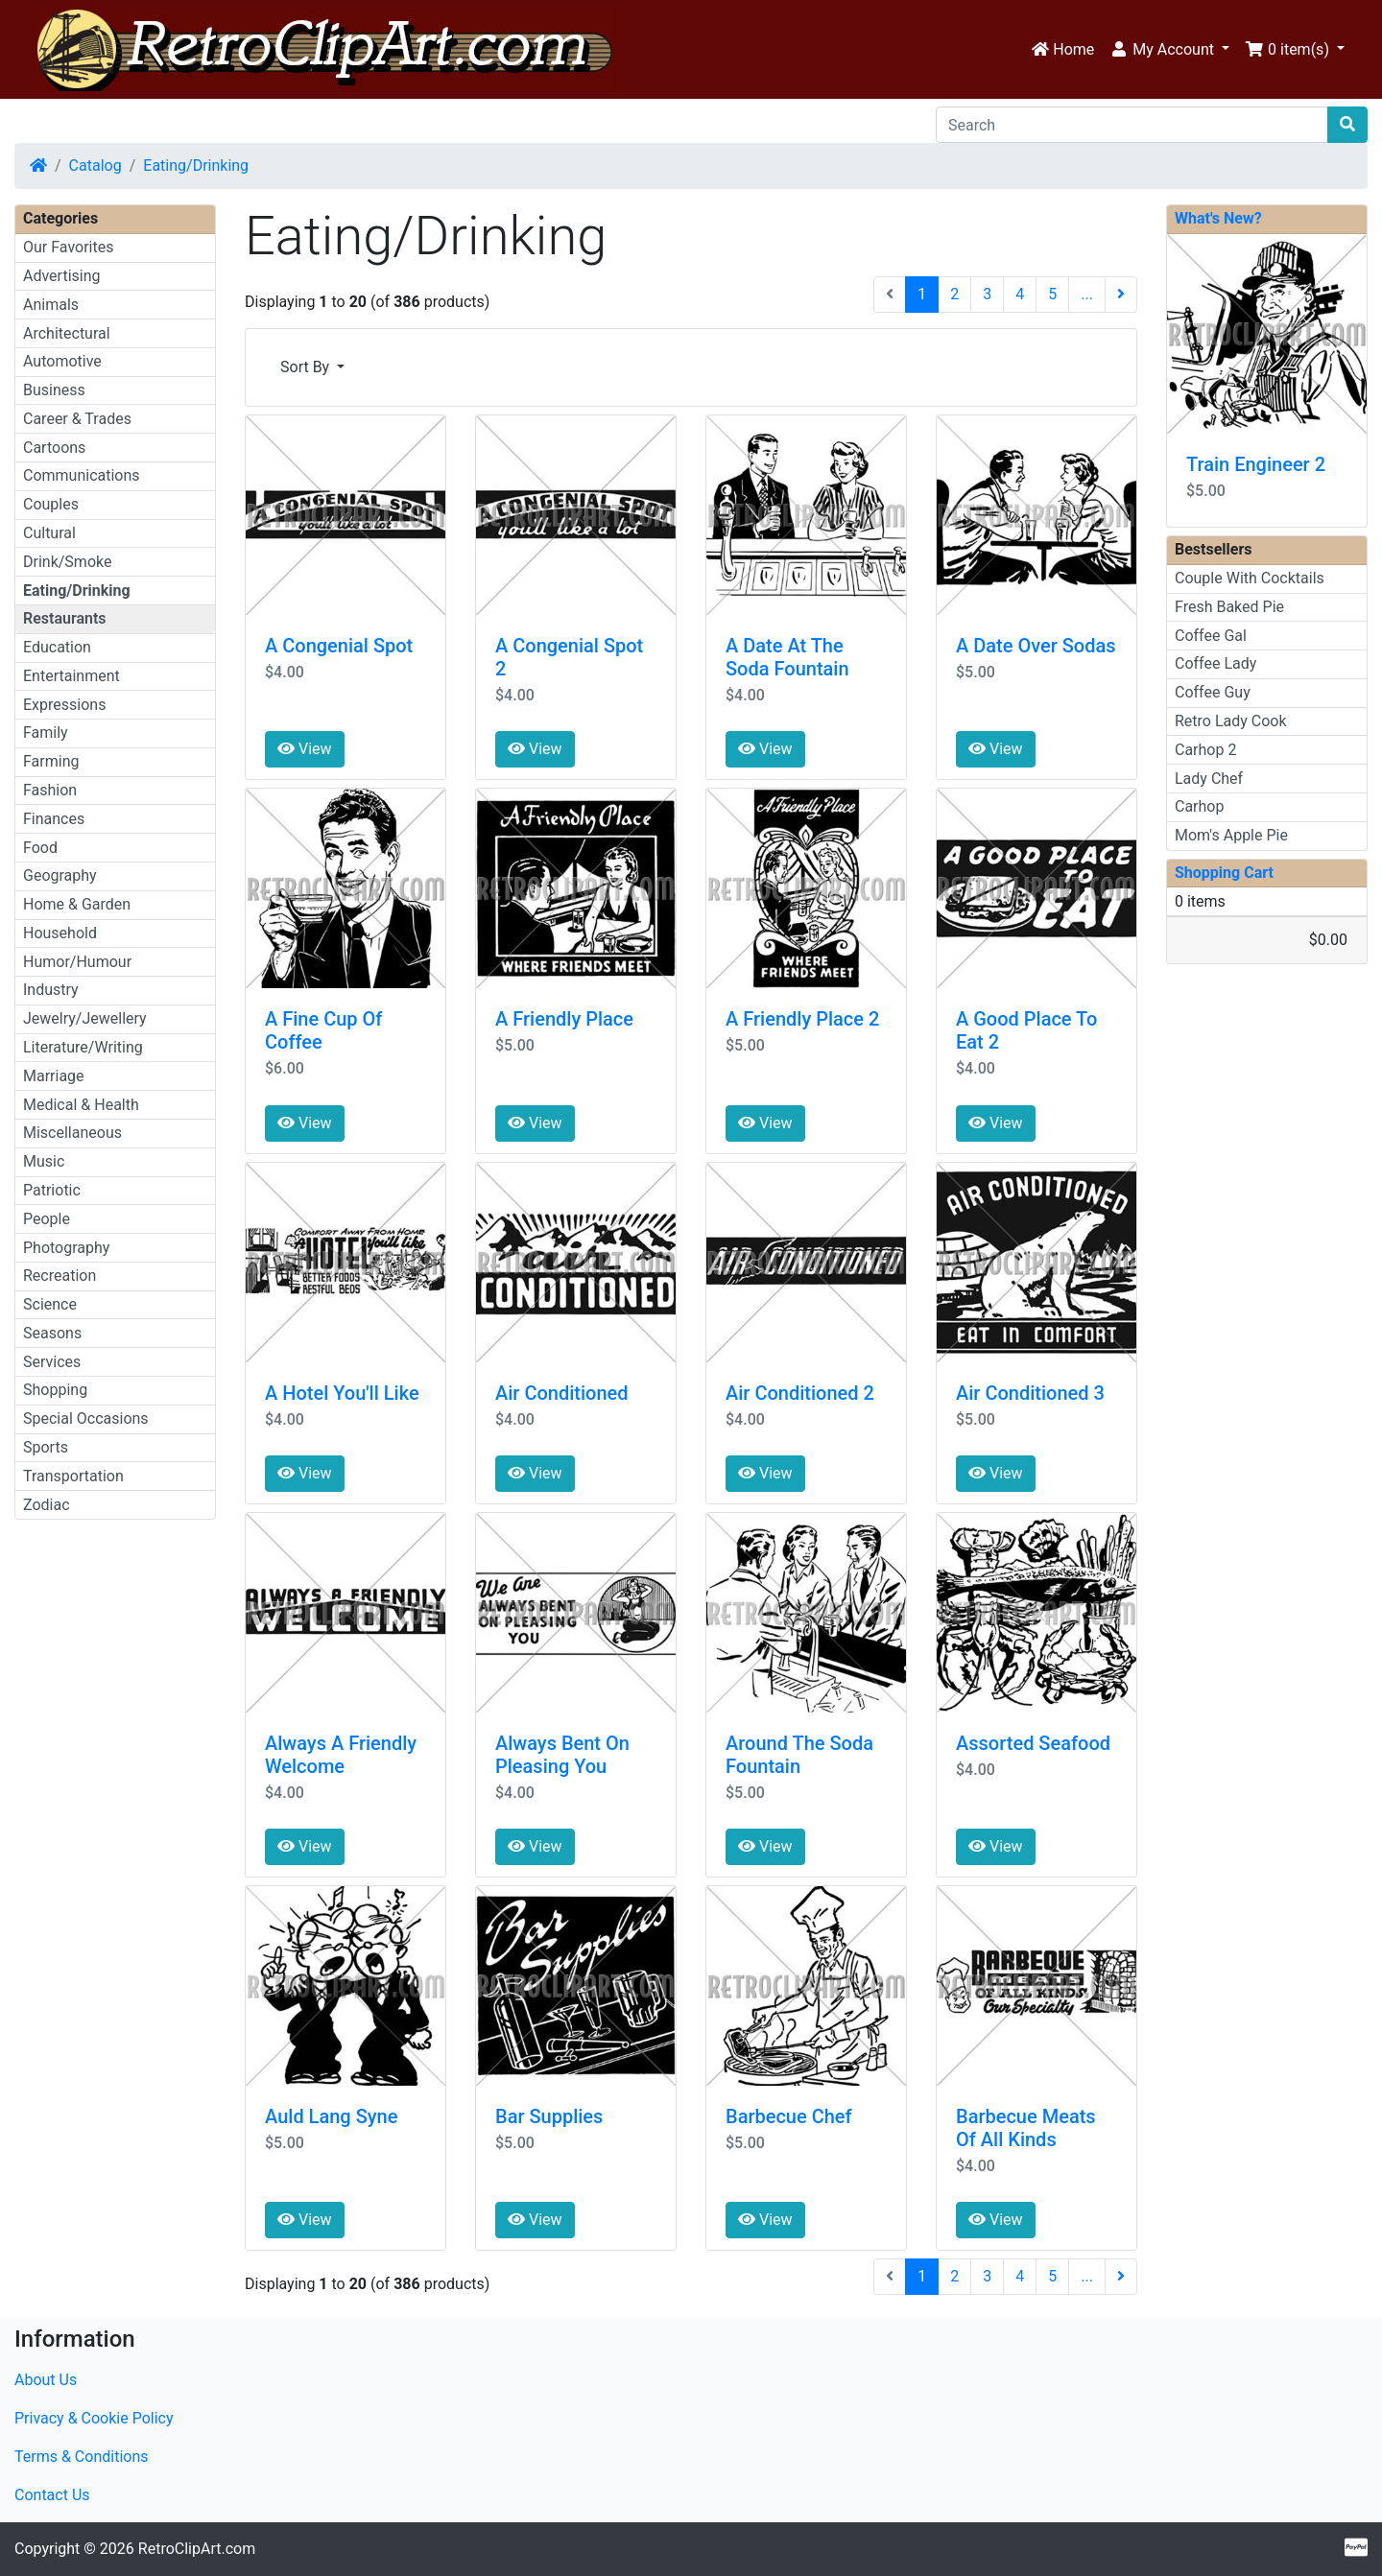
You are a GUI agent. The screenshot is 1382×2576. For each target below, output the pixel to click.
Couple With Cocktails (1249, 578)
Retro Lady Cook (1231, 721)
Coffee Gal (1211, 635)
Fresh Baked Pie (1229, 607)
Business (54, 390)
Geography (60, 875)
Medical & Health (81, 1105)
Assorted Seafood (1033, 1743)
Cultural (49, 533)
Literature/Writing (83, 1047)
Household (60, 933)
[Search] (1132, 124)
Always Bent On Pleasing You (562, 1755)
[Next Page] (1121, 294)
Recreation (59, 1275)
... (1087, 294)
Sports (45, 1447)
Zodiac (46, 1505)
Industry (51, 990)
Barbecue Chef (789, 2116)
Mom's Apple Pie (1231, 835)
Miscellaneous (72, 1132)
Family (45, 732)
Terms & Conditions (81, 2456)
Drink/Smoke (67, 562)
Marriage (53, 1076)
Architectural (66, 333)
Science (50, 1304)
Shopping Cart (1224, 872)
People (46, 1219)
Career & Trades (77, 419)
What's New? (1218, 218)
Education (57, 647)
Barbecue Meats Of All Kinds (1026, 2128)
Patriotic (52, 1190)
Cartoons (54, 447)
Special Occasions (86, 1418)
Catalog (95, 165)
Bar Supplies (549, 2116)
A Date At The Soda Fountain (787, 657)
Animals (51, 304)
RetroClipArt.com (196, 2549)
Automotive (62, 361)
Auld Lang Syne (331, 2116)
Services (52, 1362)
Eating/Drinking (196, 165)
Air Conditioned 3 (1030, 1393)
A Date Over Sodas (1036, 645)
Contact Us (52, 2495)
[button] (1169, 50)
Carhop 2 (1205, 750)
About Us (45, 2380)
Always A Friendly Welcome (341, 1755)
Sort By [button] (306, 367)
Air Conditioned (562, 1393)
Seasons (52, 1333)
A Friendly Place (564, 1018)
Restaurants (65, 618)
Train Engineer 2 (1255, 464)
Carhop (1199, 806)
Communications (81, 475)
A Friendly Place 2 (802, 1018)
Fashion (50, 790)
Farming (51, 761)
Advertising (62, 276)
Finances (53, 819)
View (304, 749)
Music (43, 1161)
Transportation (73, 1476)
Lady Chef (1209, 778)
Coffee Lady (1215, 663)
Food (40, 848)
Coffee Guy (1213, 692)
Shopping (55, 1390)
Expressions (64, 705)
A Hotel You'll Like (342, 1393)
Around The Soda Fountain (799, 1755)
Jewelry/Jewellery (85, 1018)
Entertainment (71, 676)
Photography (66, 1248)
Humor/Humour (77, 962)
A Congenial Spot (339, 645)
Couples (51, 504)
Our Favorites (68, 247)
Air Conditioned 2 (800, 1393)
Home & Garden (77, 904)
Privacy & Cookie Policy (94, 2418)
